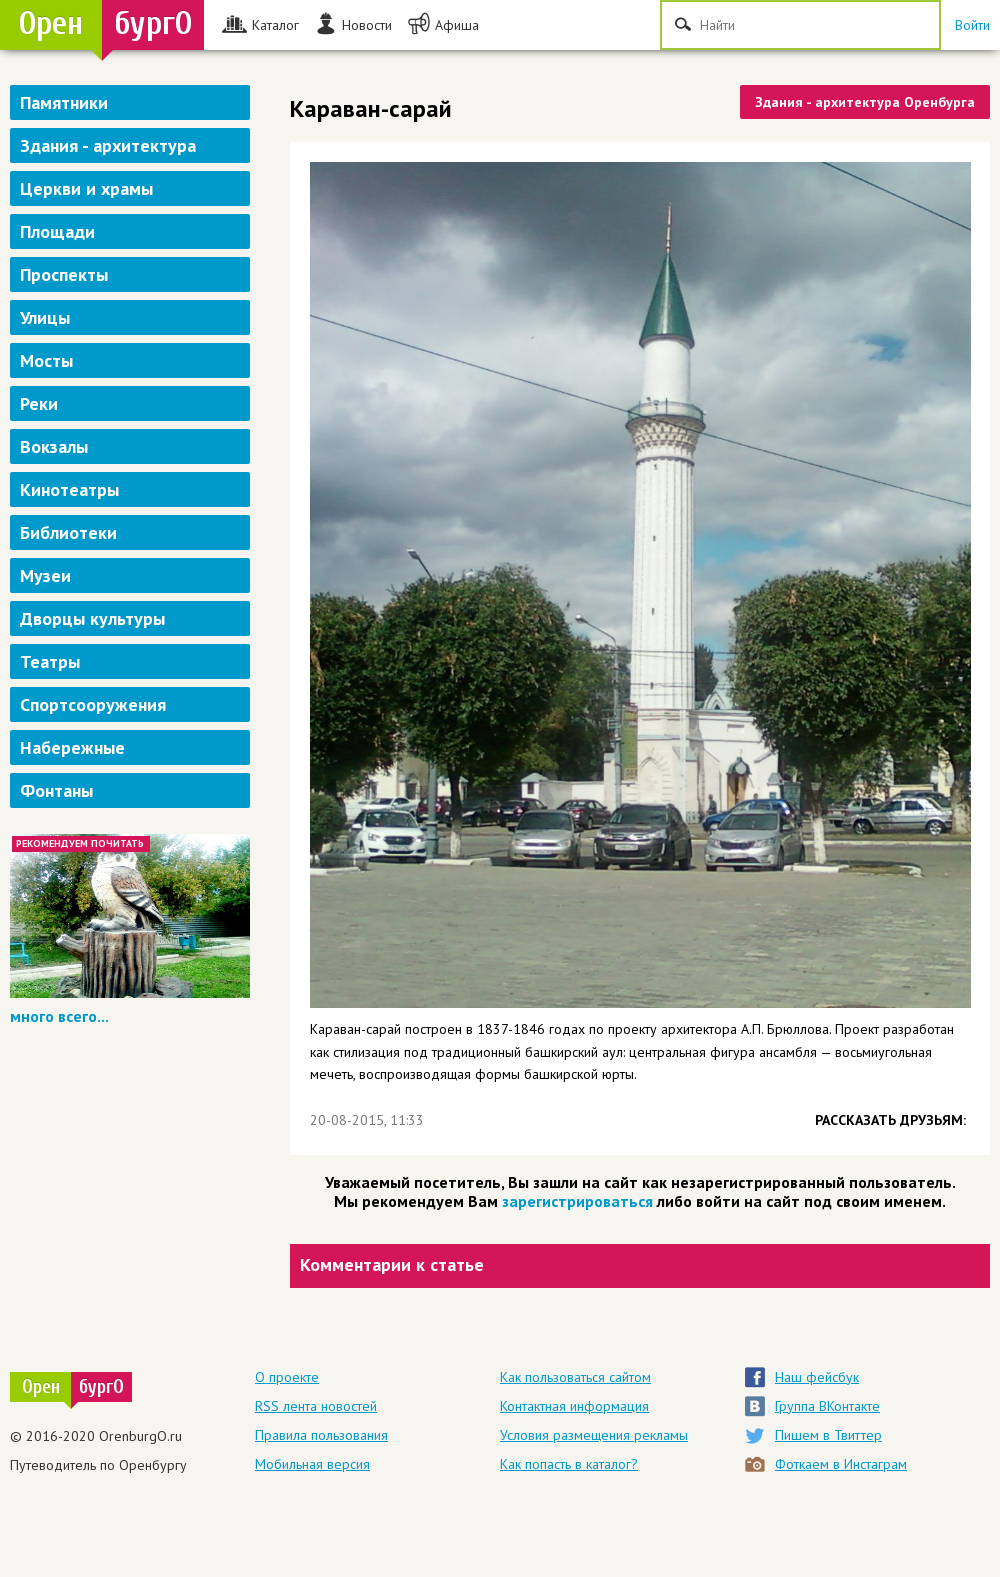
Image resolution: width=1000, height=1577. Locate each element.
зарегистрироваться (577, 1201)
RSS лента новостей (316, 1406)
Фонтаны (56, 790)
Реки (39, 403)
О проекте (287, 1377)
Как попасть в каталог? (569, 1464)
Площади (57, 231)
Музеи (45, 575)
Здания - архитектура (108, 145)
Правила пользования (321, 1435)
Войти (972, 25)
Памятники (64, 102)
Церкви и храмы (86, 188)
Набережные (72, 747)
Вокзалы (54, 446)
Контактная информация (574, 1406)
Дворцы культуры (92, 618)
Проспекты (64, 274)
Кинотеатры (69, 489)
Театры (50, 661)
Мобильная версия (312, 1464)
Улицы (45, 317)
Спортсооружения (93, 704)
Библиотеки (68, 532)
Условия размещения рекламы (594, 1435)
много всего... (59, 1016)
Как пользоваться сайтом (575, 1377)
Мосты (46, 360)
